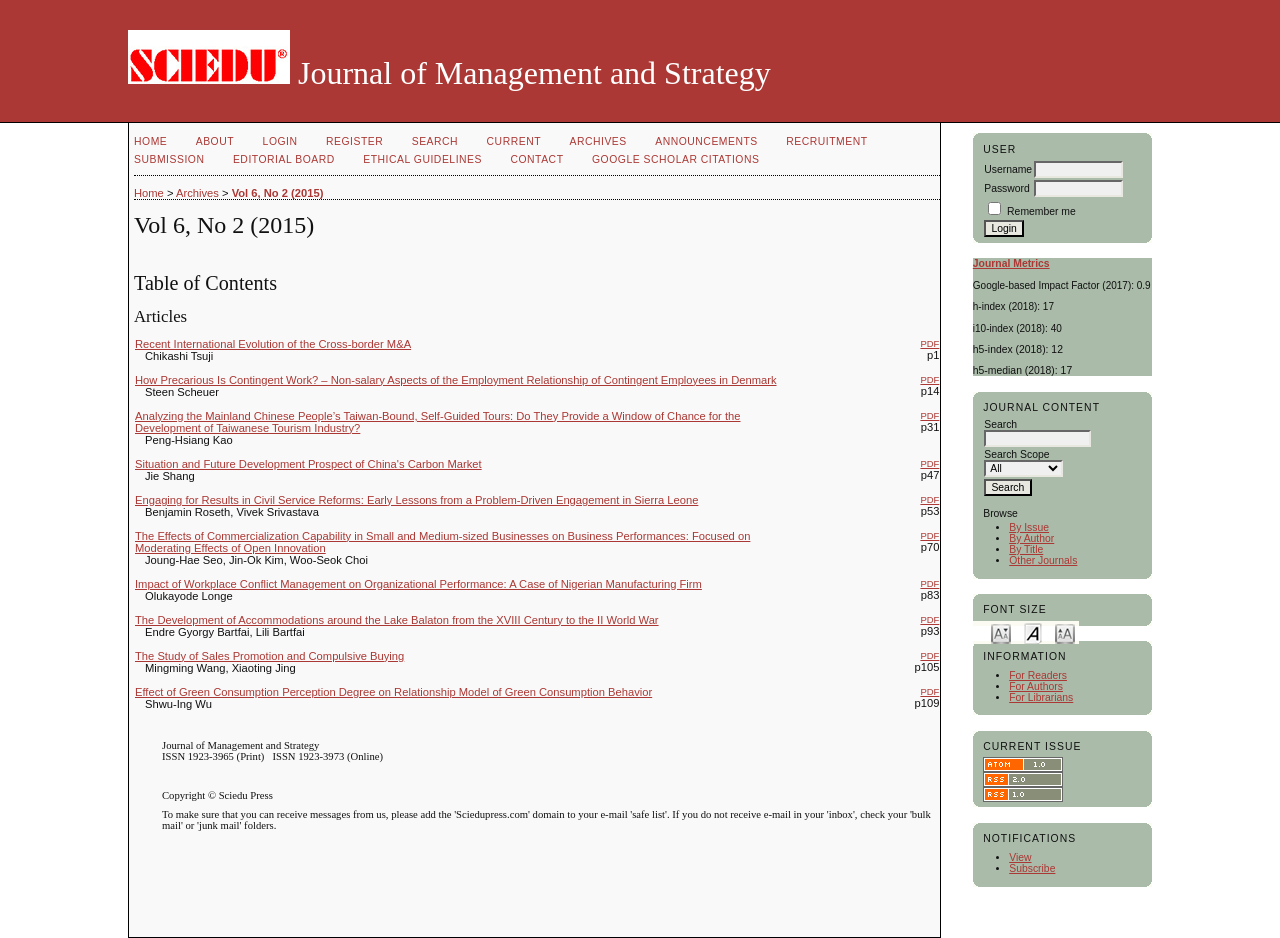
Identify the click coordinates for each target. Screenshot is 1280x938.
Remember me (1041, 211)
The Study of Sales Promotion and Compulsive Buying (269, 656)
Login (280, 141)
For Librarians (1041, 697)
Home (150, 141)
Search (435, 141)
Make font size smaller (1001, 632)
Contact (536, 159)
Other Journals (1043, 560)
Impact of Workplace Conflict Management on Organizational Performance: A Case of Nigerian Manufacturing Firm (418, 584)
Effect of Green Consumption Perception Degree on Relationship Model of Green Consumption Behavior (393, 692)
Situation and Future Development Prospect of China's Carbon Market (308, 464)
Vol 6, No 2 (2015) (278, 193)
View (1020, 857)
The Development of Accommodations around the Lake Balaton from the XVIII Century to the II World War (397, 620)
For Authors (1036, 686)
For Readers (1038, 675)
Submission (169, 159)
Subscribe (1032, 868)
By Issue (1029, 527)
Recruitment (826, 141)
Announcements (706, 141)
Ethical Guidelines (422, 159)
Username (1008, 169)
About (215, 141)
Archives (597, 141)
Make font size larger (1065, 632)
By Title (1026, 549)
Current (514, 141)
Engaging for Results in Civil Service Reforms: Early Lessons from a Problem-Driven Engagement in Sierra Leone (416, 500)
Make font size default (1033, 632)
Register (354, 141)
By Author (1031, 538)
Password (1007, 188)
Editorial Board (284, 159)
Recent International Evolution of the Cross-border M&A (273, 344)
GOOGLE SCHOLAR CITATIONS (675, 159)
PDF (929, 343)
